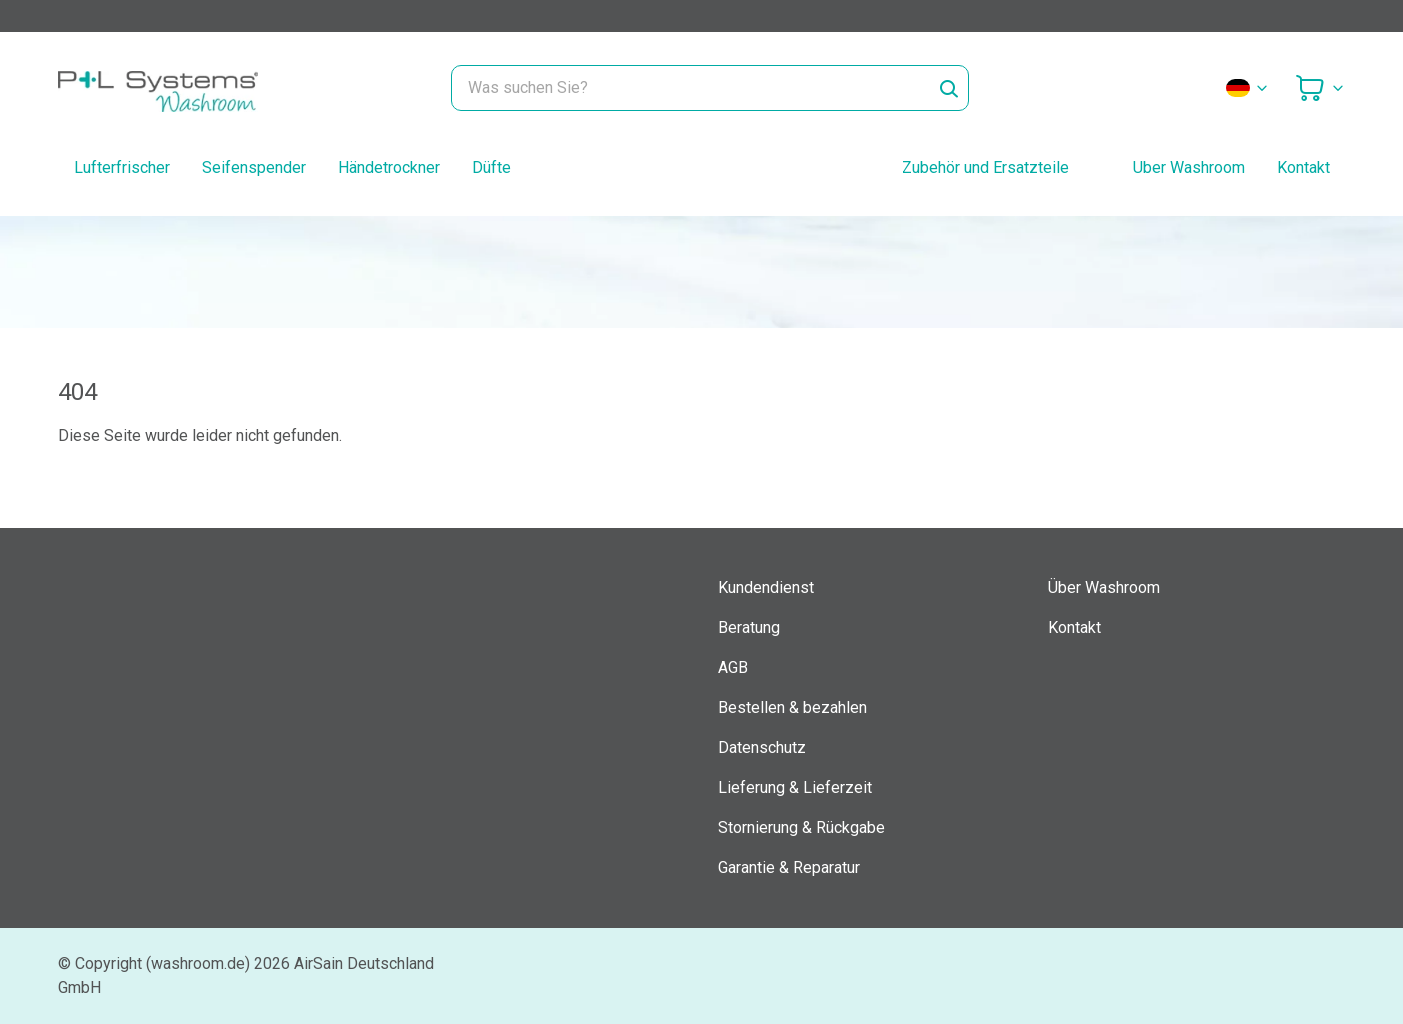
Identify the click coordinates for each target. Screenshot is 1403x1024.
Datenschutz (762, 747)
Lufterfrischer (122, 167)
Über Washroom (1104, 587)
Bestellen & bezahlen (792, 707)
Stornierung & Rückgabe (801, 827)
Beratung (749, 627)
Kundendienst (766, 587)
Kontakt (1303, 167)
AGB (733, 667)
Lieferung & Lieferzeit (795, 787)
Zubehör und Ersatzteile (985, 167)
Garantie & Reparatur (789, 867)
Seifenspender (254, 167)
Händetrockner (389, 167)
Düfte (491, 167)
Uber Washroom (1189, 167)
